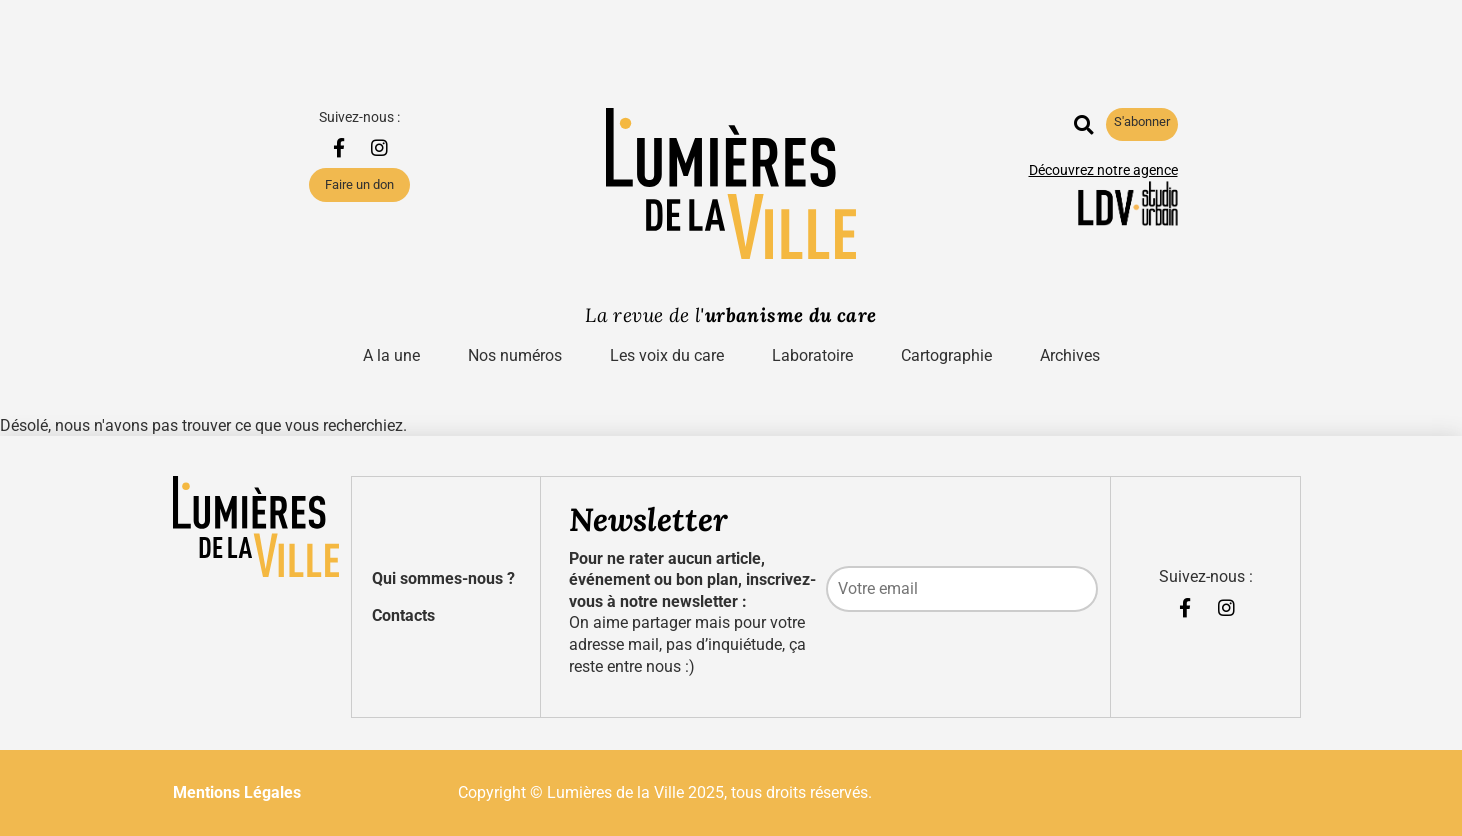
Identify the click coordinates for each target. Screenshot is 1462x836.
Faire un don (359, 184)
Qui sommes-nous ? (443, 578)
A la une (391, 355)
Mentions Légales (237, 792)
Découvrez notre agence (1103, 170)
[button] (1083, 124)
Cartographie (946, 355)
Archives (1070, 355)
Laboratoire (812, 355)
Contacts (403, 615)
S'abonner (1142, 121)
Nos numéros (515, 355)
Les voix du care (667, 355)
